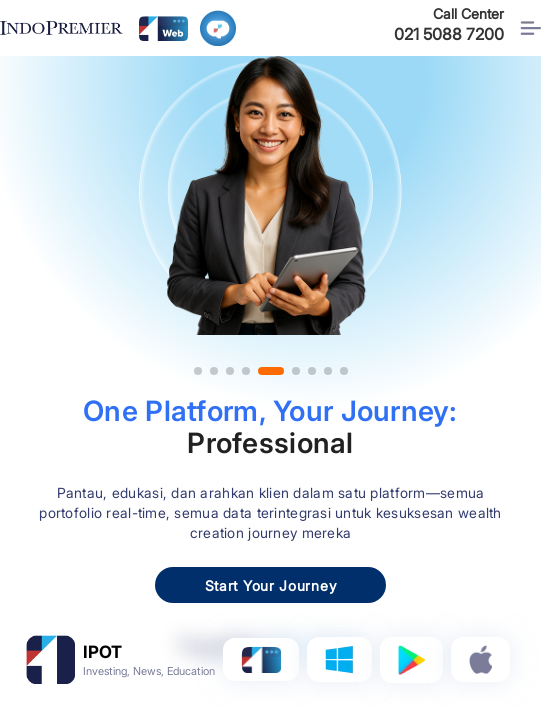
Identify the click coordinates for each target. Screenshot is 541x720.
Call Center (468, 13)
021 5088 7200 (449, 34)
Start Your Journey (271, 585)
